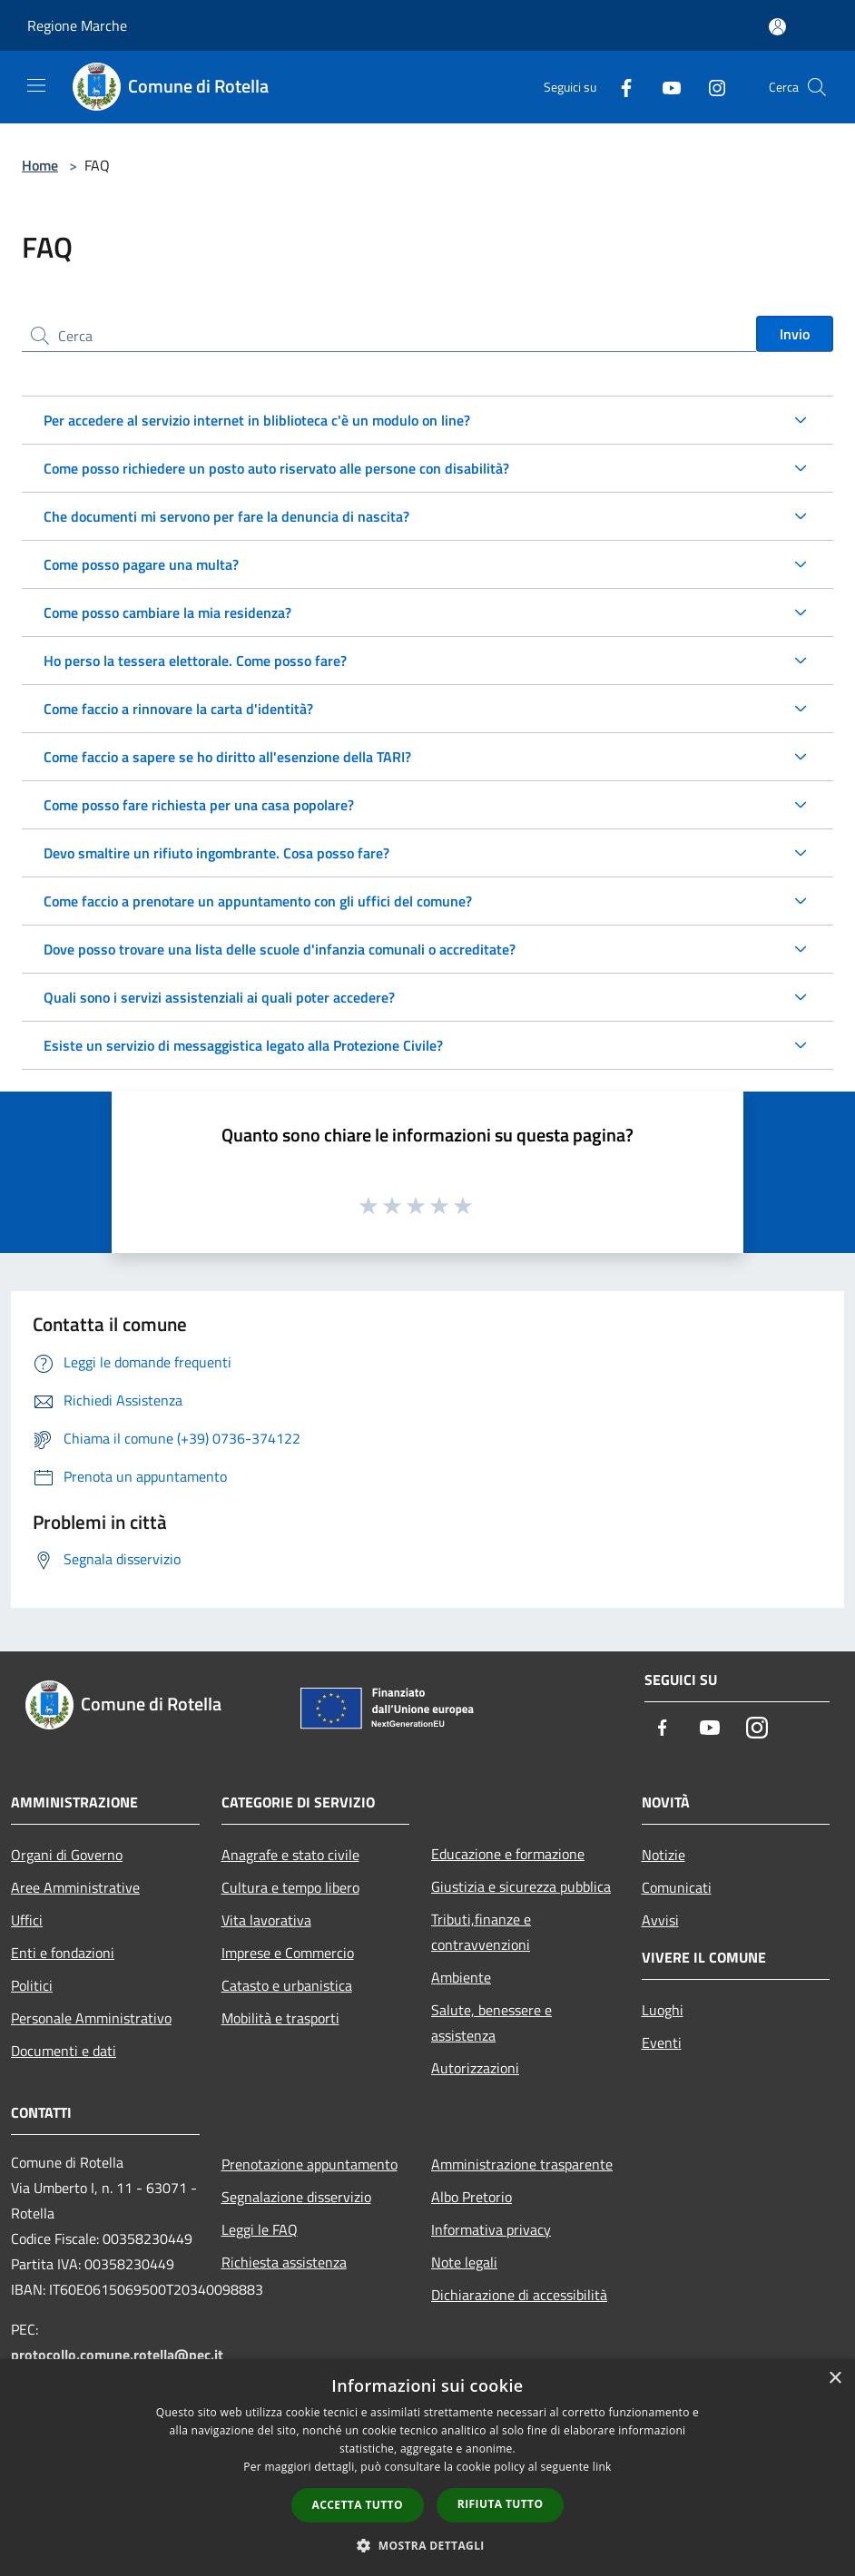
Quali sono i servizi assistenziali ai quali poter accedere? (219, 997)
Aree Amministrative (75, 1887)
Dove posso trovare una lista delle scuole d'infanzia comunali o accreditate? (280, 949)
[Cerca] (817, 87)
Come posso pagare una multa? (141, 564)
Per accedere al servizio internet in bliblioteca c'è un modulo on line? (257, 420)
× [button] (834, 2378)
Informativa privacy (491, 2229)
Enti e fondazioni (62, 1953)
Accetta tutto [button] (357, 2504)
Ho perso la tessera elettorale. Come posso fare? (195, 660)
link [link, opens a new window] (602, 2466)
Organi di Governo (67, 1855)
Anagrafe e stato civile (290, 1855)
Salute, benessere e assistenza (491, 2022)
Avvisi (660, 1920)
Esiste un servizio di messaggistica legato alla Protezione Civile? (243, 1045)
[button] (427, 2545)
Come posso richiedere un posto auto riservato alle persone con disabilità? (276, 468)
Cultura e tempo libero (290, 1887)
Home (40, 165)
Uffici (27, 1920)
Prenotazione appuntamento (309, 2164)
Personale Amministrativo (91, 2018)
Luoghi (662, 2010)
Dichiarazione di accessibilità (519, 2295)
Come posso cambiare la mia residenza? (167, 612)
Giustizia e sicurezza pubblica (521, 1886)
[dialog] (427, 2467)
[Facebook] (619, 86)
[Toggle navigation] (36, 85)
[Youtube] (664, 86)
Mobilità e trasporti (280, 2018)
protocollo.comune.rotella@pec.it (117, 2354)
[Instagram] (710, 86)
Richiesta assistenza (284, 2262)
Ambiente (461, 1977)
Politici (32, 1985)
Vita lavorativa (266, 1920)
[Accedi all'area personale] (777, 27)
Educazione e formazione (508, 1854)
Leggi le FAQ (259, 2229)
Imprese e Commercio (287, 1953)
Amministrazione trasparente (522, 2164)
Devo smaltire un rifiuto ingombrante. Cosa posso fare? (216, 853)
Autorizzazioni (475, 2068)
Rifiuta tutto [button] (500, 2504)
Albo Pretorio (471, 2197)
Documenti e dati (63, 2051)
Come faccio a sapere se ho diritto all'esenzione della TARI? (227, 757)
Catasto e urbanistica (286, 1985)
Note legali (464, 2262)
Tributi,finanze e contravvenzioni (481, 1931)
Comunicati (677, 1887)
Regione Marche (77, 25)
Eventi (662, 2042)
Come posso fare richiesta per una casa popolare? (199, 805)
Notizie (663, 1855)
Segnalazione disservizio (296, 2197)
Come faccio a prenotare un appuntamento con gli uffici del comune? (258, 901)
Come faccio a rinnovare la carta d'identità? (178, 709)
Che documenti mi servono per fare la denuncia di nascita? (226, 516)
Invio (795, 334)
